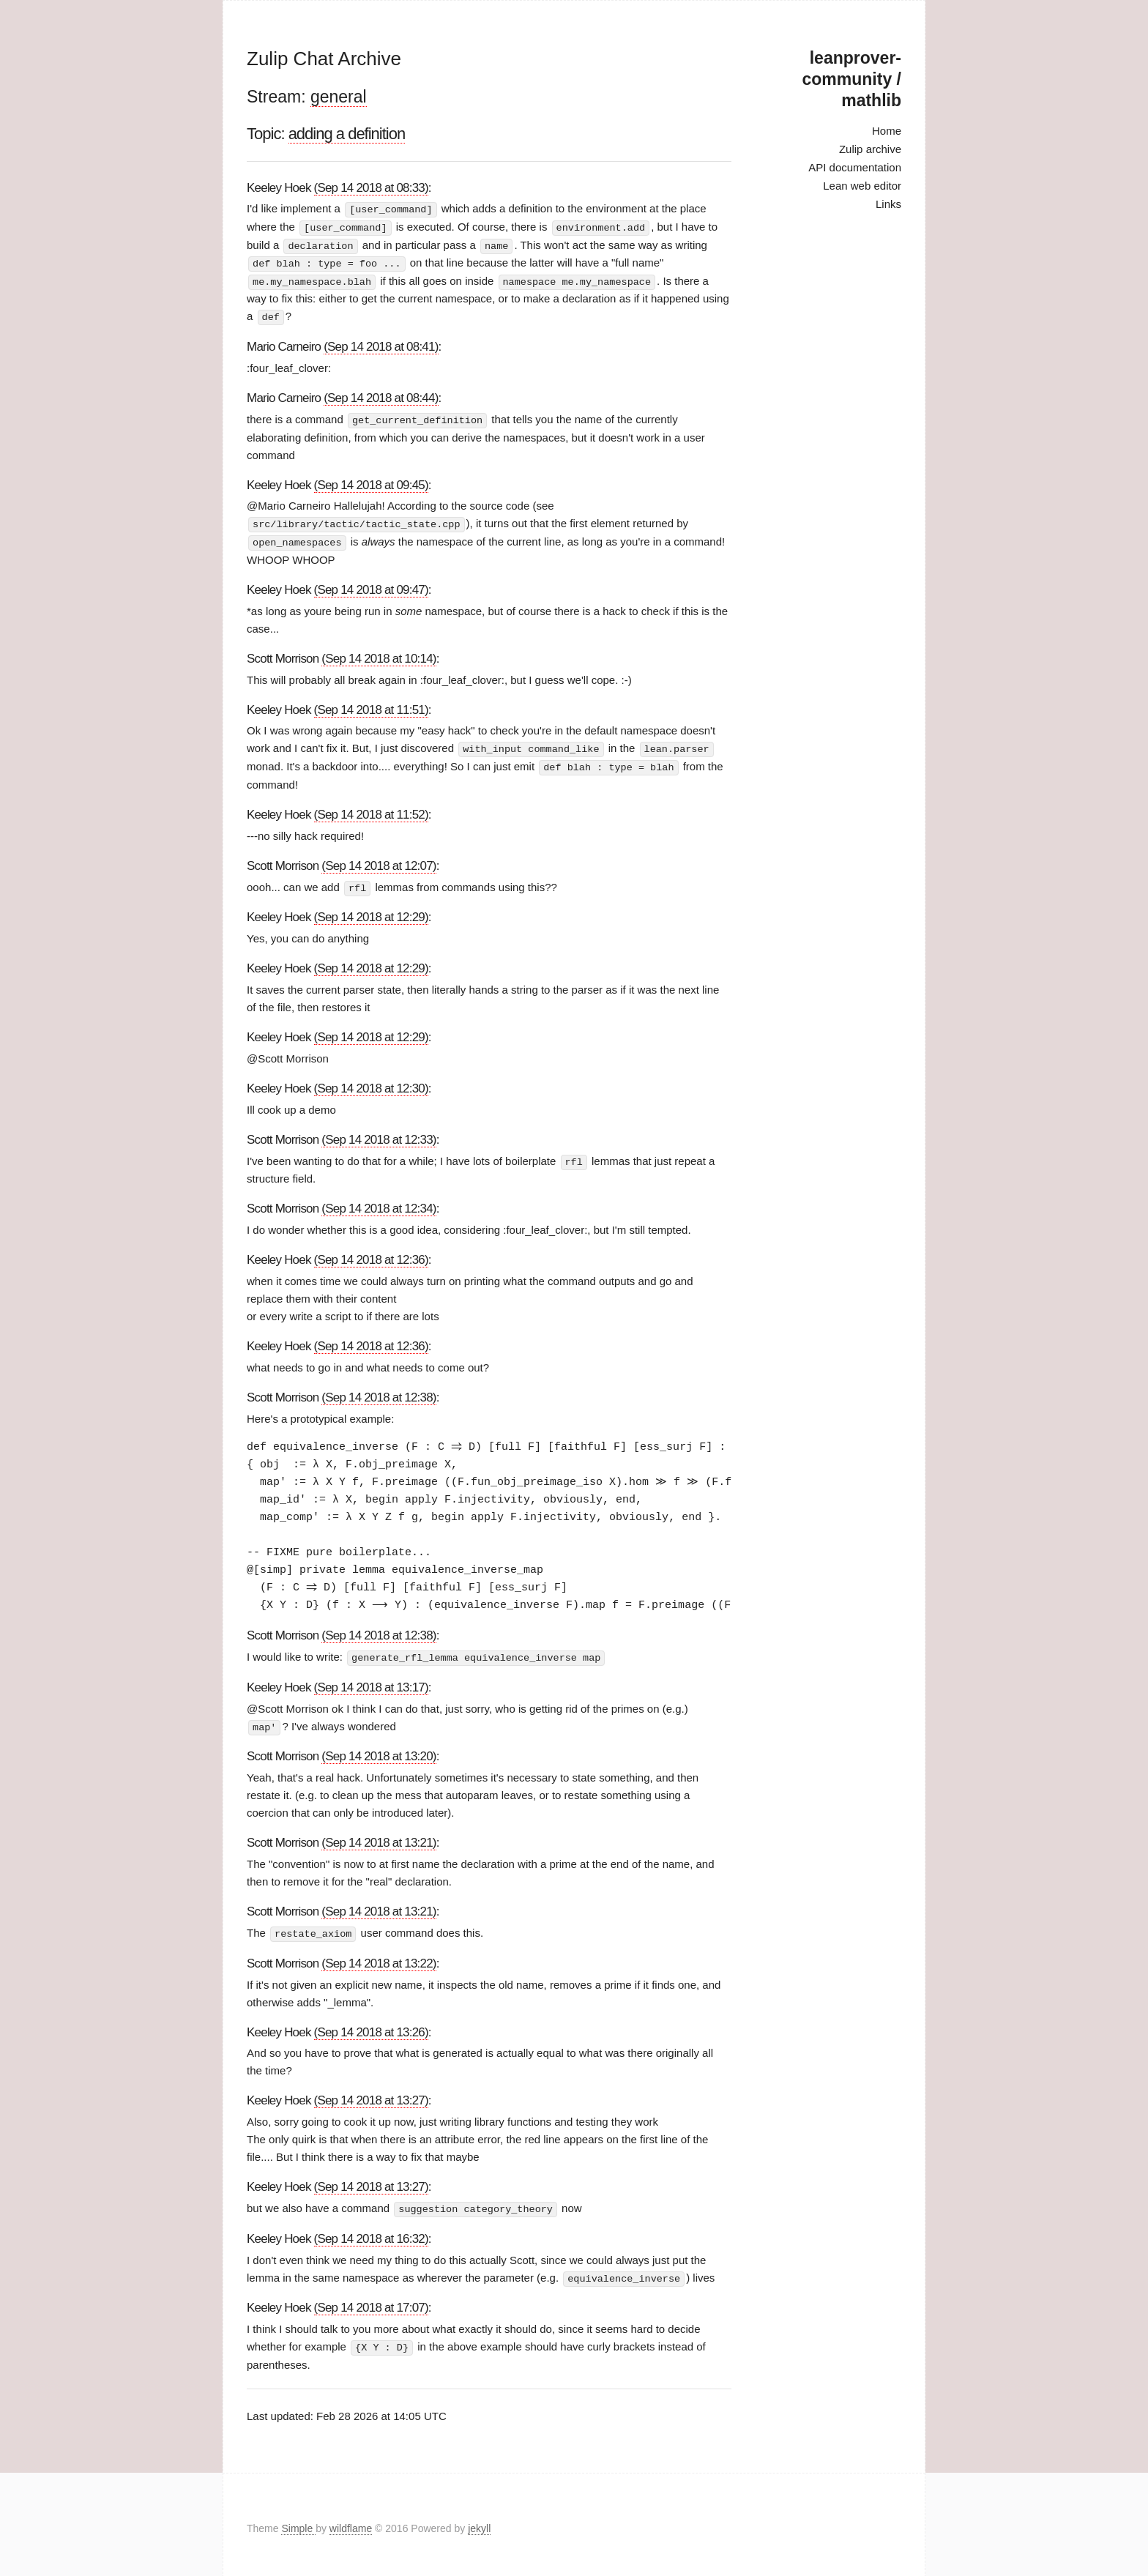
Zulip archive (870, 149)
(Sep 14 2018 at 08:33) (371, 188)
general (338, 96)
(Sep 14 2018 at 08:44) (381, 395)
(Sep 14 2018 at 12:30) (371, 1083)
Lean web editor (862, 185)
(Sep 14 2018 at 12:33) (378, 1135)
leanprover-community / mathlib (851, 79)
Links (888, 204)
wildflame (350, 2520)
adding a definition (347, 133)
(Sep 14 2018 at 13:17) (371, 1681)
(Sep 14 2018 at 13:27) (371, 2094)
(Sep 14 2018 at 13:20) (378, 1750)
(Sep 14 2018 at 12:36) (371, 1255)
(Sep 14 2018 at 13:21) (378, 1836)
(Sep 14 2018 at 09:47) (371, 585)
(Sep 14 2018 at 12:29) (371, 912)
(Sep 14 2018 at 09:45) (371, 481)
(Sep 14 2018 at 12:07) (378, 861)
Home (886, 130)
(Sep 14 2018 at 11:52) (371, 809)
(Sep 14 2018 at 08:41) (381, 344)
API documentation (854, 167)
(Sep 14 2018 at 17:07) (371, 2300)
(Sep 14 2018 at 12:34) (378, 1203)
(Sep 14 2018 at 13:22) (378, 1956)
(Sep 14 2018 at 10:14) (378, 654)
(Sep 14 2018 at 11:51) (371, 705)
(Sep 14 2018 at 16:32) (371, 2231)
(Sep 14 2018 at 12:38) (378, 1392)
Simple (298, 2520)
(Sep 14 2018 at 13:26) (371, 2025)
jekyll (479, 2520)
